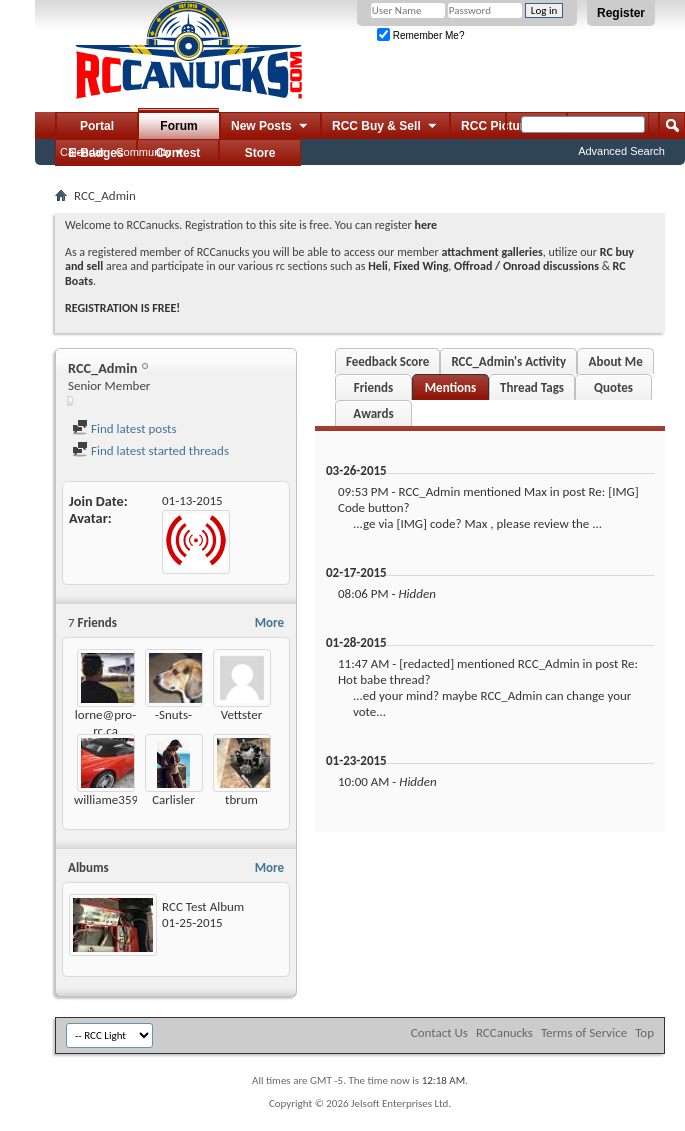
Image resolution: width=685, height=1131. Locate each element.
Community (144, 152)
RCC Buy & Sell (385, 127)
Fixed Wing (421, 266)
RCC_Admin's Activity (508, 361)
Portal (97, 126)
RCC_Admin (429, 491)
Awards (373, 413)
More (269, 622)
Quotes (613, 387)
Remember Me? (420, 35)
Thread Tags (532, 387)
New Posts (270, 127)
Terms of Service (584, 1032)
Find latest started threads (150, 450)
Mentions (451, 387)
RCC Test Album (203, 906)
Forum (178, 126)
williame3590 (109, 799)
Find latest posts (124, 428)
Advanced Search (621, 151)
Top (644, 1032)
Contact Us (439, 1032)
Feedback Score (387, 361)
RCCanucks (504, 1032)
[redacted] (426, 663)
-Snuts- (173, 714)
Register (621, 13)
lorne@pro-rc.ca (105, 722)
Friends (373, 387)
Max (535, 491)
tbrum (241, 799)
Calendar (82, 152)
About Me (616, 361)
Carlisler (173, 799)
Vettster (242, 714)
